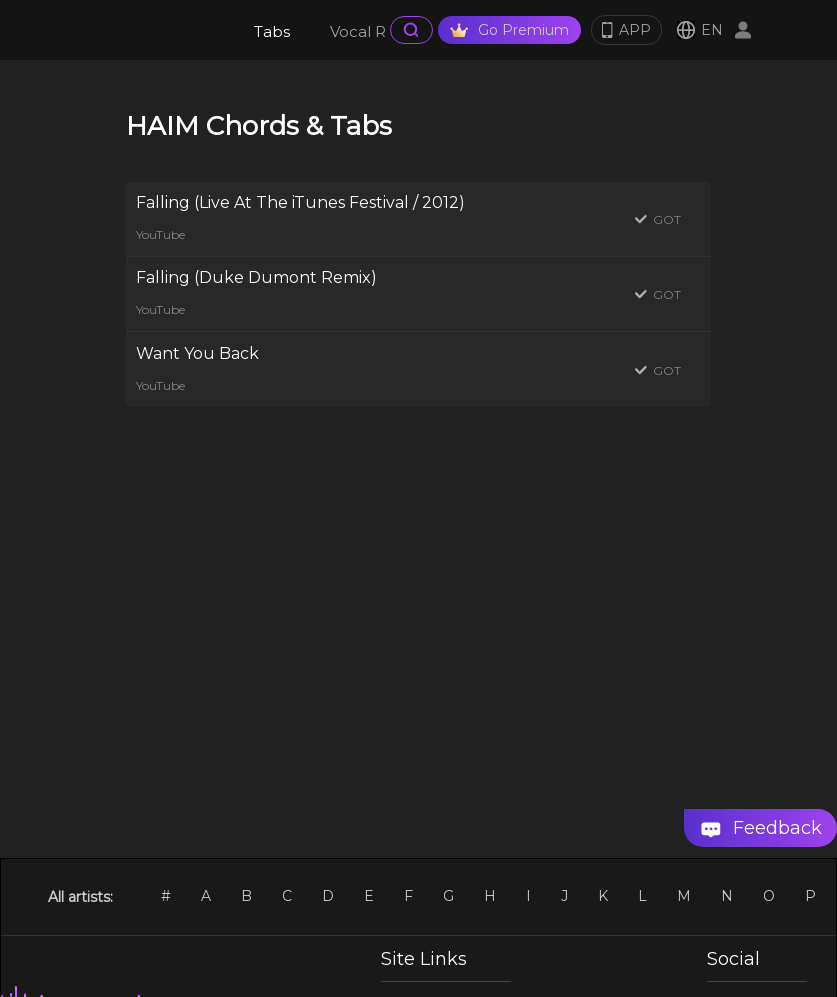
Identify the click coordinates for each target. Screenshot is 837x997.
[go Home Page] (152, 30)
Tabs (272, 31)
